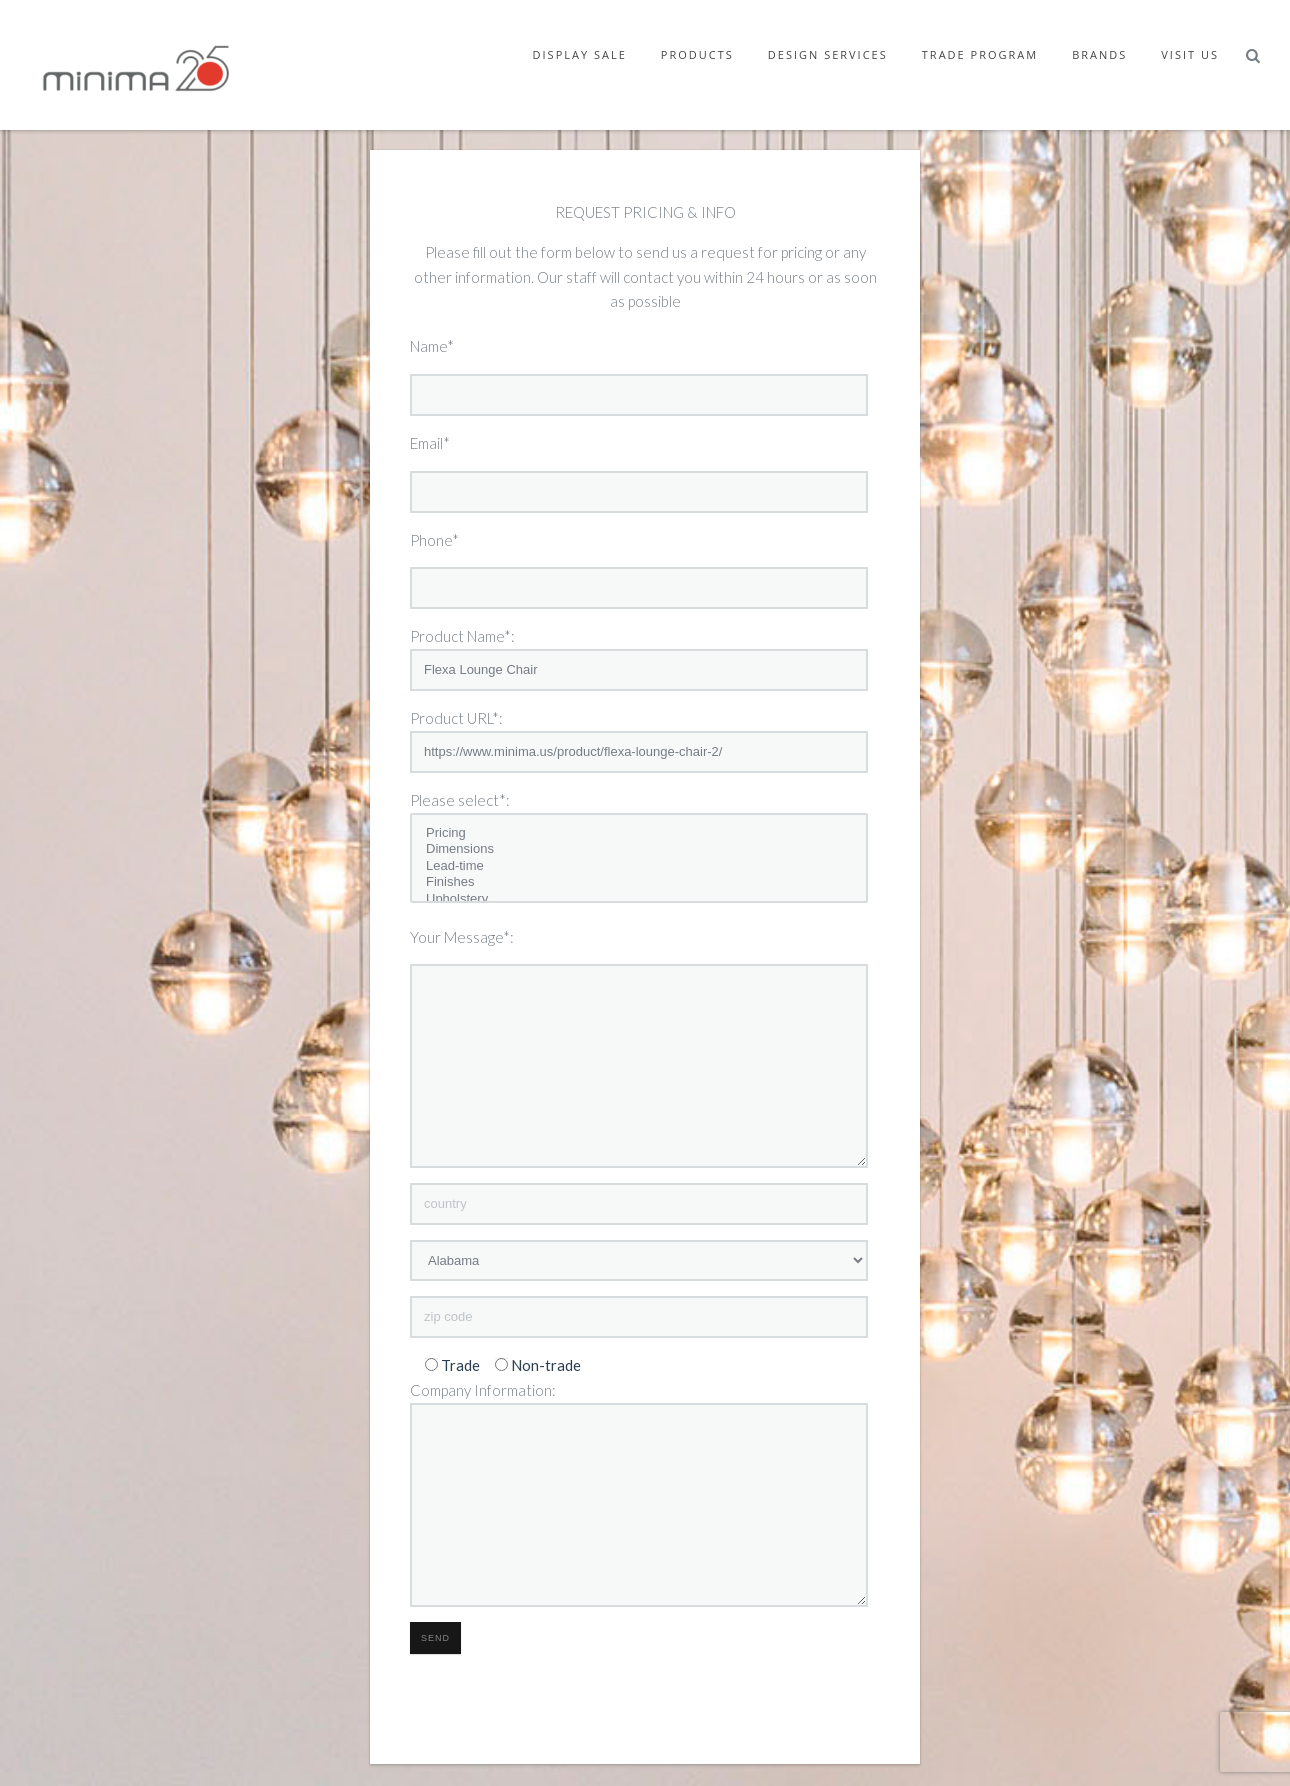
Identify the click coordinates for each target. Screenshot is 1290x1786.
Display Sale (580, 54)
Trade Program (980, 54)
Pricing (639, 833)
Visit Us (1190, 54)
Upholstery (639, 899)
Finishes (639, 882)
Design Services (828, 54)
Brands (1099, 54)
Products (697, 54)
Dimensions (639, 849)
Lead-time (639, 866)
